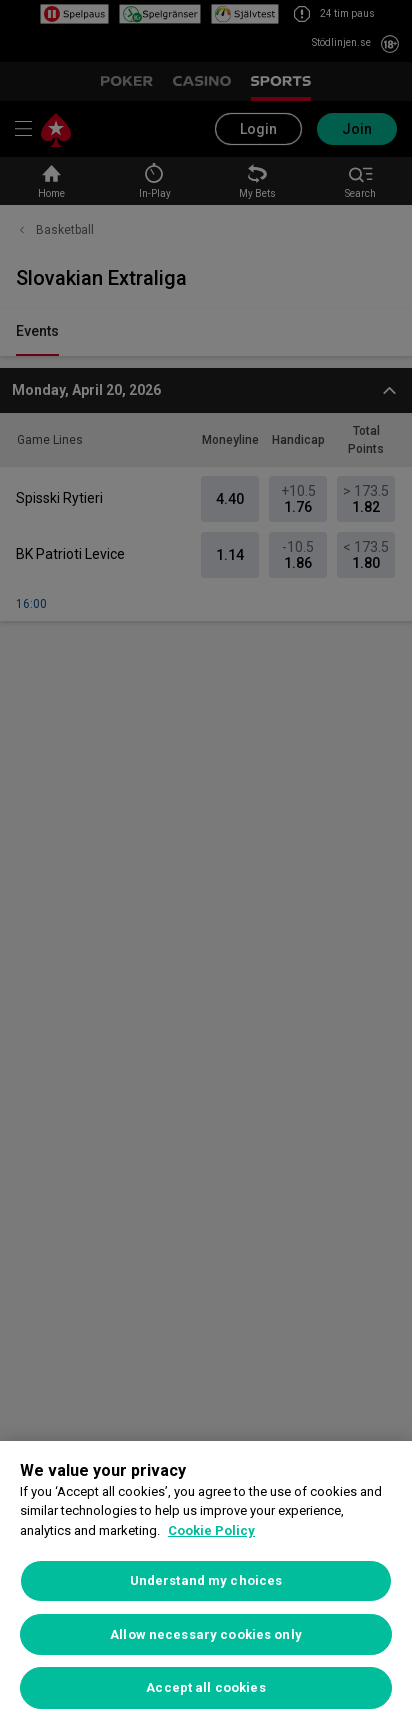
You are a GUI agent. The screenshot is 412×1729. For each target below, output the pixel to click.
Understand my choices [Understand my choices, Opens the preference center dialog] (206, 1580)
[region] (206, 1585)
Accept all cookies (205, 1687)
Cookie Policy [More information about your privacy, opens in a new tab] (211, 1530)
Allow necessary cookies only (206, 1634)
